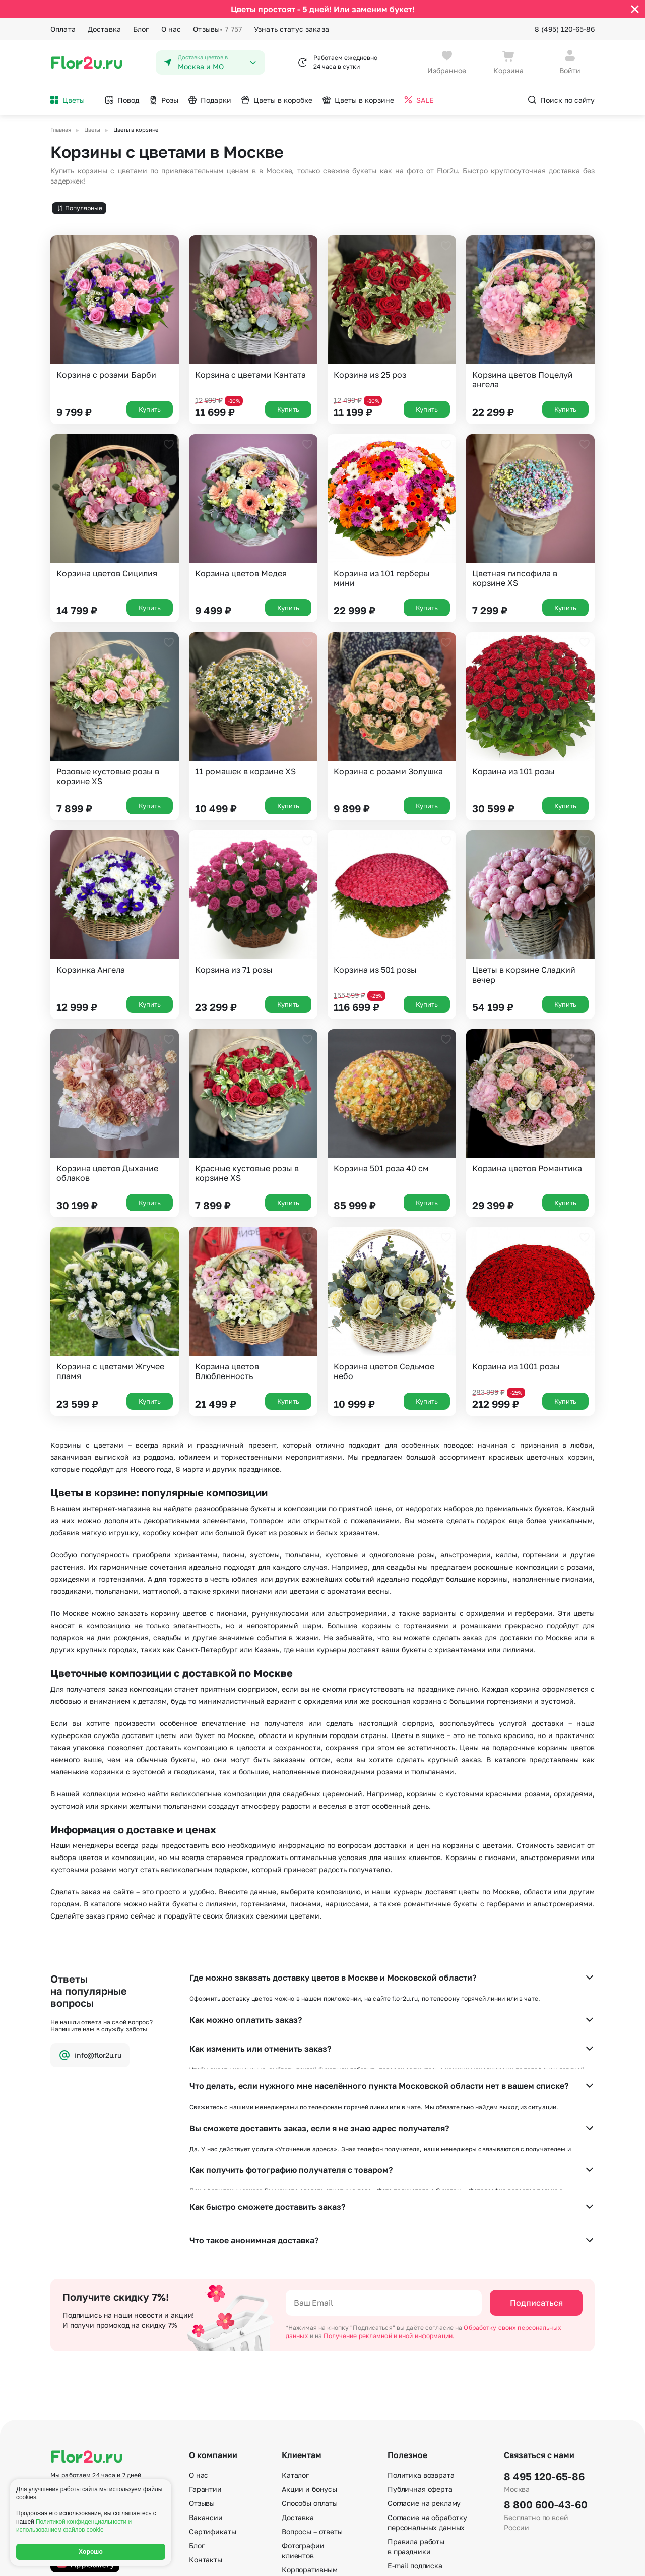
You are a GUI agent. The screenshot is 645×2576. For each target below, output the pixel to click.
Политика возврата (421, 2360)
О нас (171, 29)
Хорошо (91, 2551)
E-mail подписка (415, 2451)
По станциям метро (422, 2465)
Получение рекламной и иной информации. (389, 2221)
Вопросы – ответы (312, 2417)
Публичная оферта (420, 2374)
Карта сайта (409, 2493)
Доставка (104, 29)
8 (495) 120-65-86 (565, 29)
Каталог (295, 2360)
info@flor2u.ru (89, 2055)
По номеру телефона (423, 2479)
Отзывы (217, 29)
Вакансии (206, 2403)
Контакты (205, 2445)
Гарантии (205, 2374)
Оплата (63, 29)
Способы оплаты (310, 2388)
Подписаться (536, 2188)
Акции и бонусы (309, 2374)
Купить (150, 409)
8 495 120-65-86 (544, 2362)
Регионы (402, 2507)
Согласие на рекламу (424, 2388)
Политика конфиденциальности (547, 2560)
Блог (141, 29)
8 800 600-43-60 (546, 2390)
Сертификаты (212, 2417)
